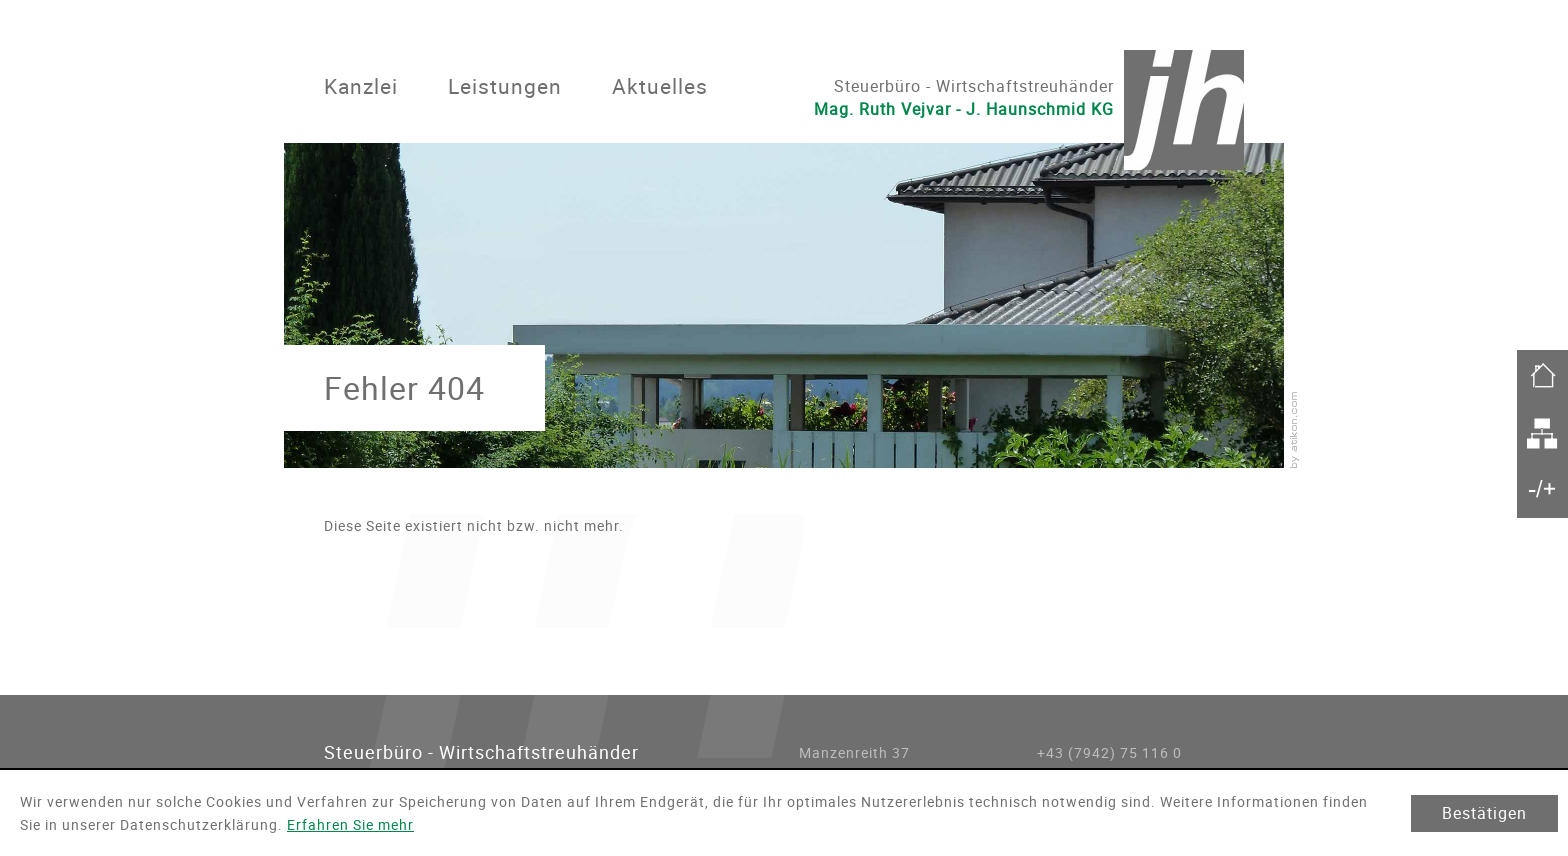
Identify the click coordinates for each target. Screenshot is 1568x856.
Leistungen (505, 86)
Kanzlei (361, 86)
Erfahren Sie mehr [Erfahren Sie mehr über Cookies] (350, 824)
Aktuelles (660, 86)
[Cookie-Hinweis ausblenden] (1484, 813)
